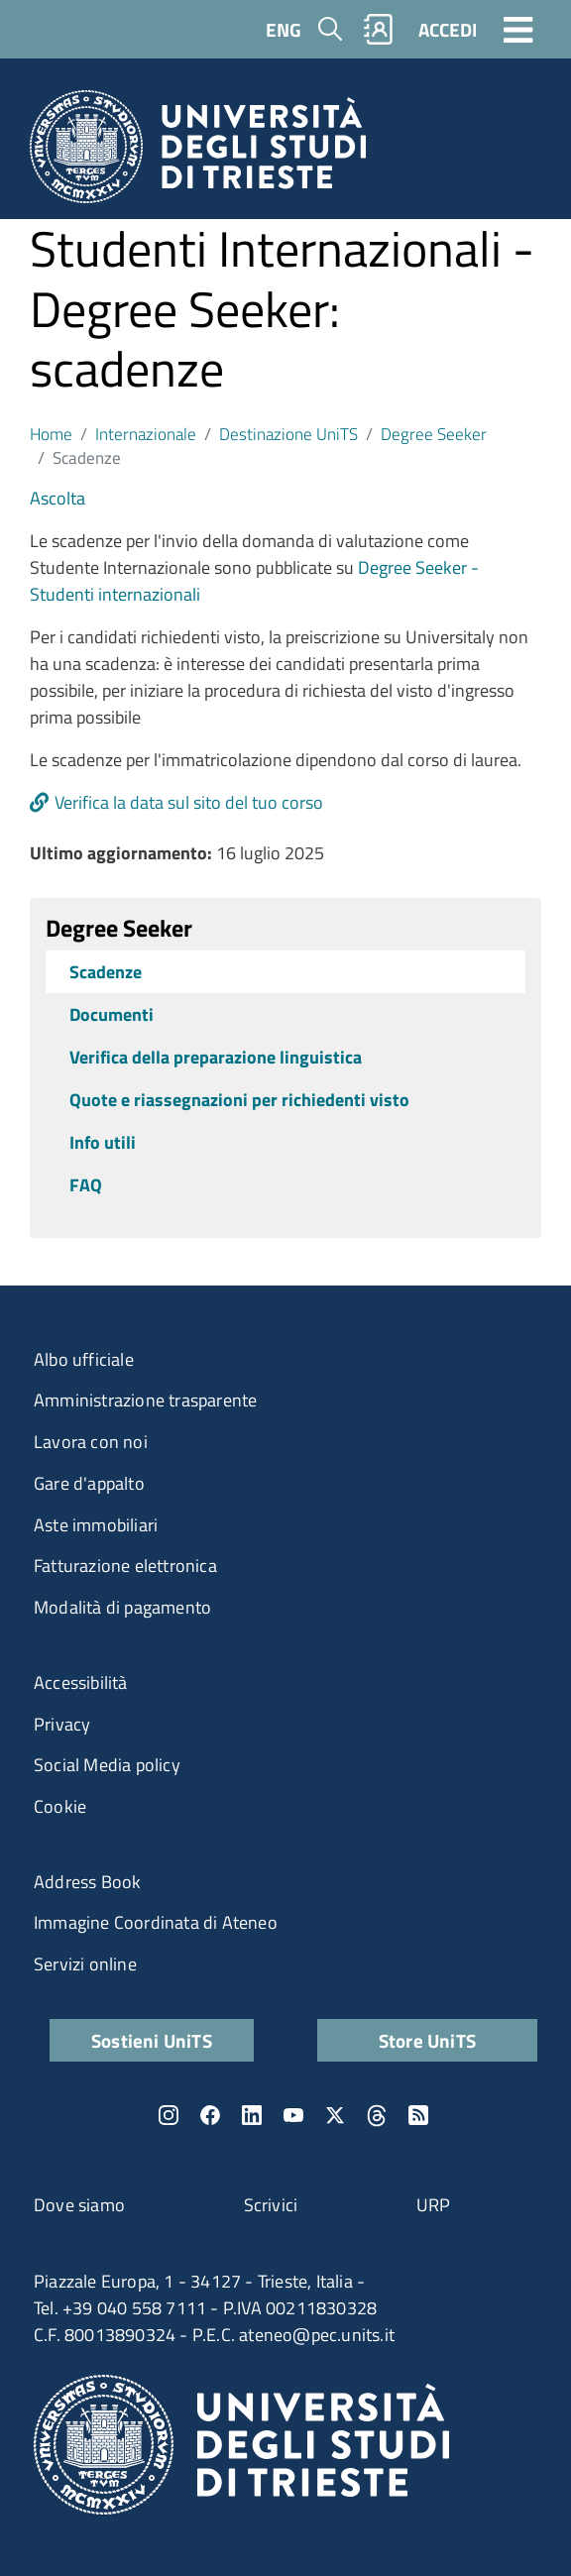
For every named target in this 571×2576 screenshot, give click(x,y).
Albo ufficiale (84, 1359)
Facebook (210, 2115)
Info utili (102, 1142)
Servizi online (85, 1964)
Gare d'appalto (89, 1483)
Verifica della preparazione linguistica (215, 1057)
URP (433, 2204)
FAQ (85, 1185)
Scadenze (105, 971)
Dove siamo (79, 2204)
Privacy (62, 1724)
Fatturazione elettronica (125, 1565)
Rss (418, 2115)
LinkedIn (252, 2115)
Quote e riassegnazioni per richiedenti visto (239, 1099)
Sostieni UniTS (151, 2040)
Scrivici (271, 2204)
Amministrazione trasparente (145, 1400)
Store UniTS (427, 2040)
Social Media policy (107, 1764)
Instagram (168, 2115)
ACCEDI (447, 29)
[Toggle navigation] (518, 29)
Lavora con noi (91, 1441)
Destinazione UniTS (288, 433)
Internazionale (145, 433)
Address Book (87, 1881)
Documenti (111, 1014)
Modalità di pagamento (122, 1607)
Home (51, 433)
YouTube (293, 2115)
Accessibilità (81, 1682)
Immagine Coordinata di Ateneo (156, 1922)
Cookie (60, 1806)
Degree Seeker (434, 433)
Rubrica (378, 29)
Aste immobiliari (96, 1525)
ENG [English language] (283, 29)
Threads (377, 2115)
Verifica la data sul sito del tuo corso (189, 802)
